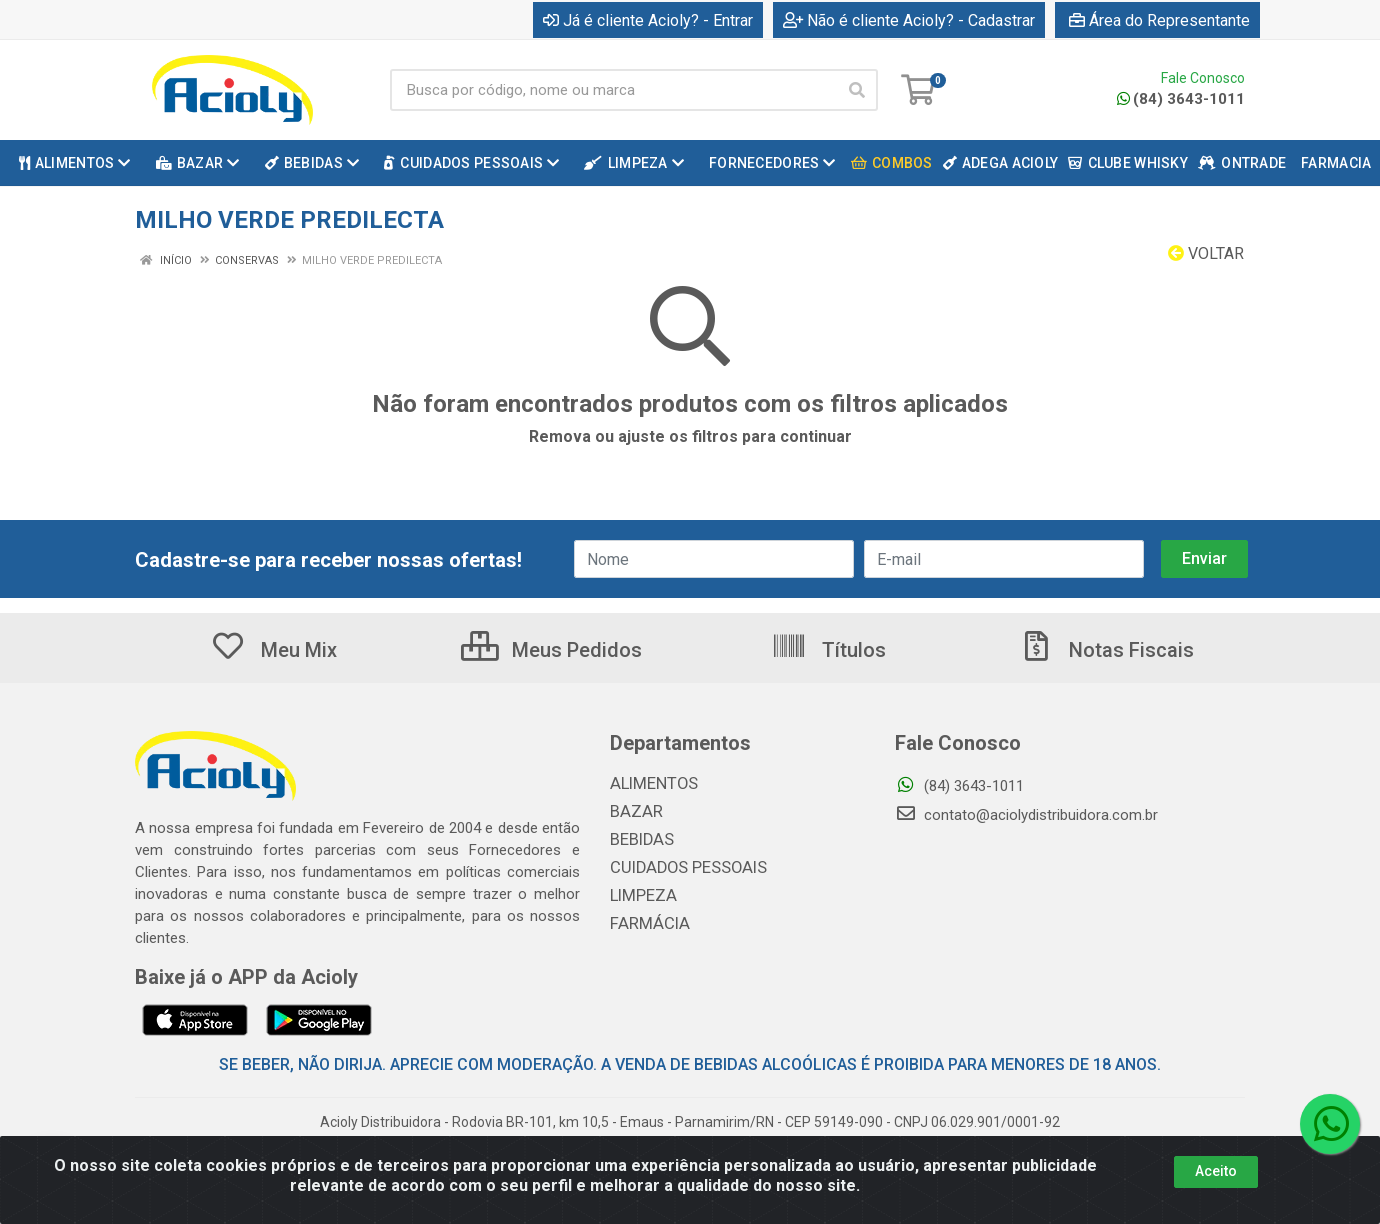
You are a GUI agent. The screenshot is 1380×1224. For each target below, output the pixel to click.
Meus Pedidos (551, 650)
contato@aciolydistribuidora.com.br (1026, 815)
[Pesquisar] (857, 90)
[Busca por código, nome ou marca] (613, 90)
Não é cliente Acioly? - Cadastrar (909, 20)
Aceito (1216, 1171)
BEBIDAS (639, 840)
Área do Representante (1159, 20)
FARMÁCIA (646, 924)
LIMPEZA (640, 896)
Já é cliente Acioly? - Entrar (648, 20)
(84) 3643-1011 (1181, 99)
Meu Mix (273, 650)
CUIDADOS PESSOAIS (681, 868)
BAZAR (634, 812)
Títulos (828, 650)
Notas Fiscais (1106, 650)
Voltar (1206, 253)
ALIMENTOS (650, 784)
